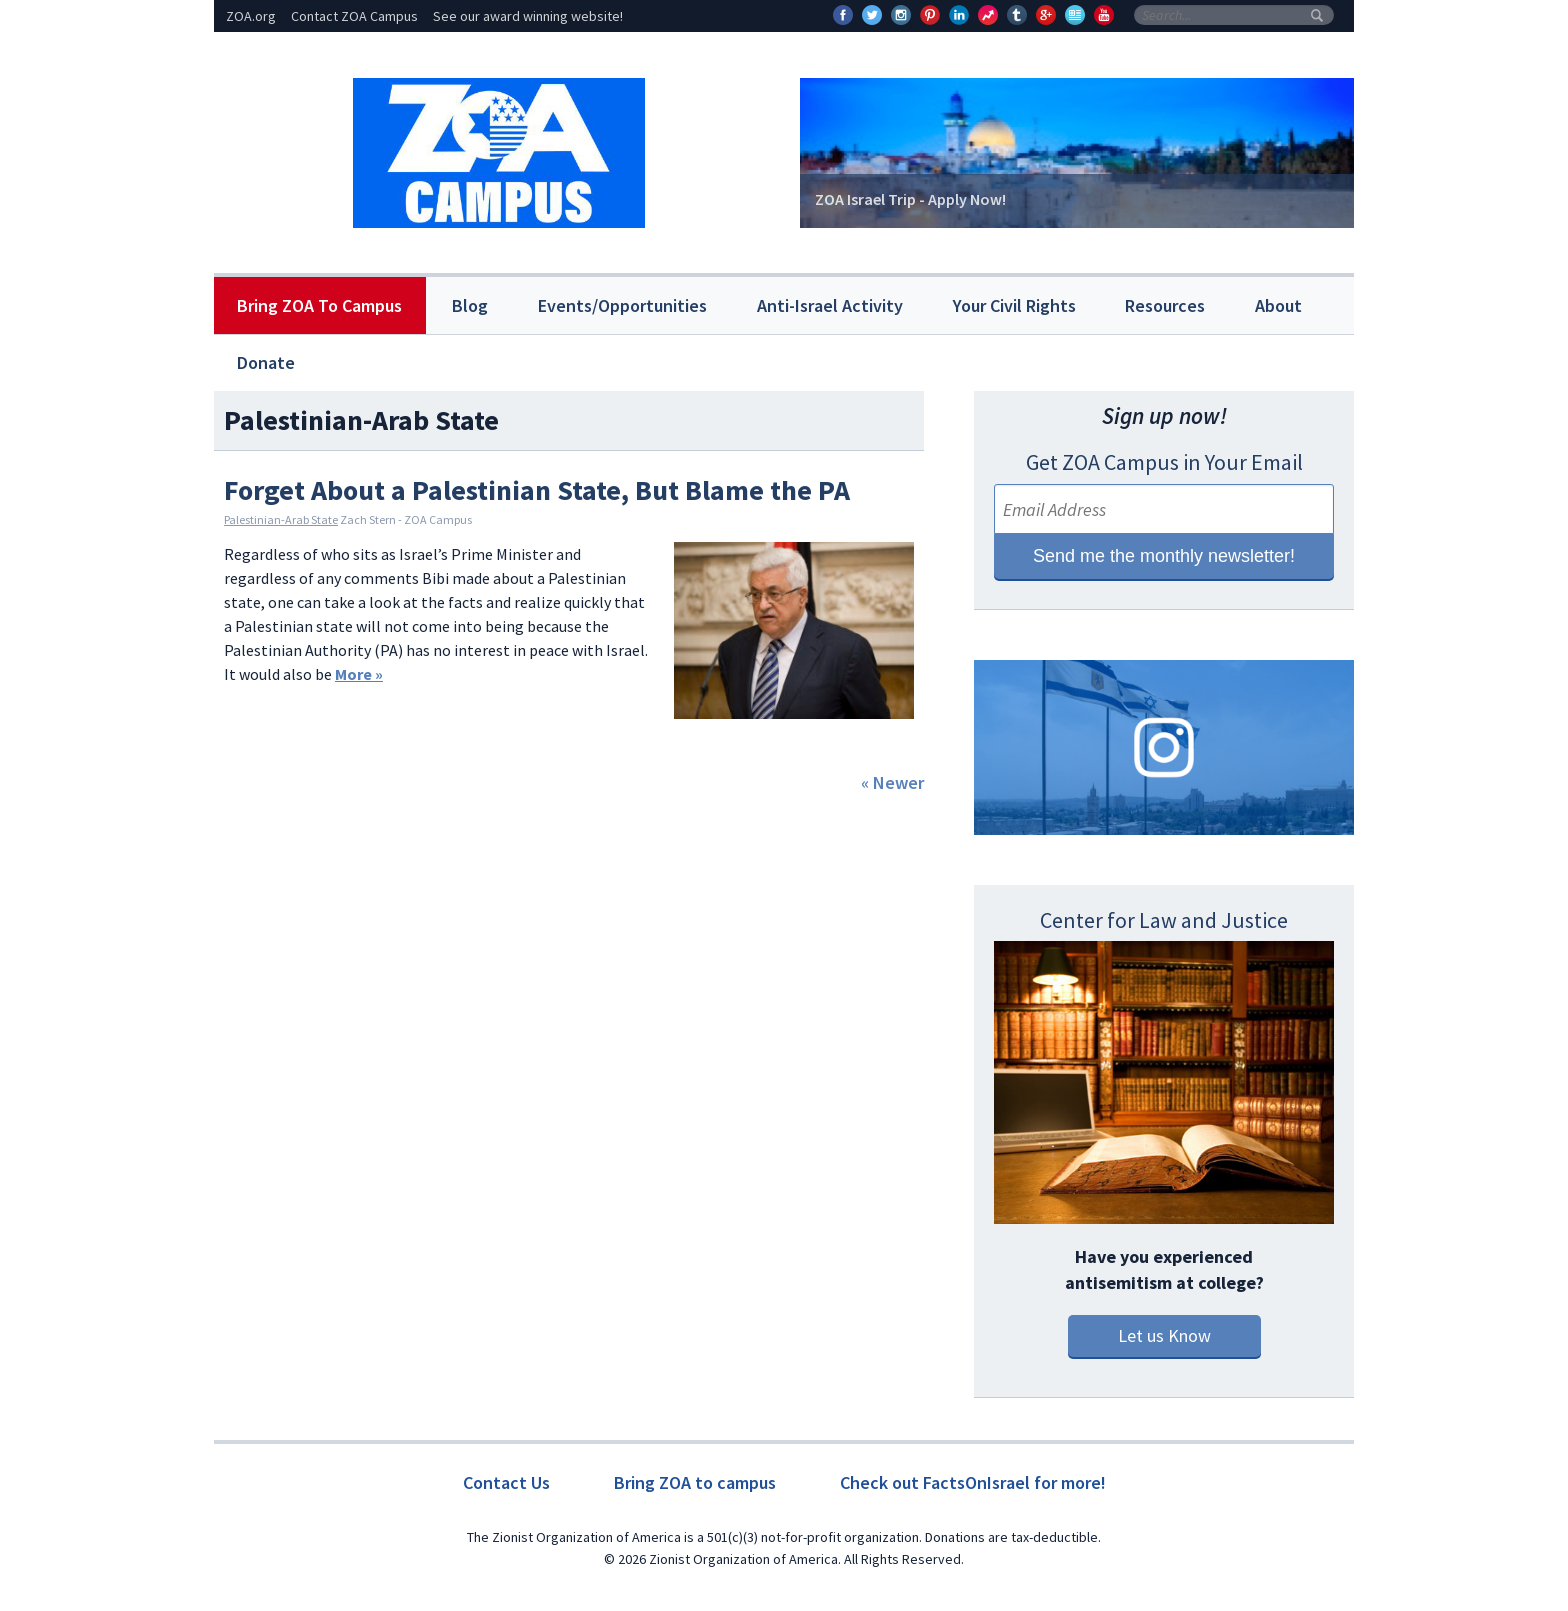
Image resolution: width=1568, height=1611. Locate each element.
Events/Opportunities (622, 305)
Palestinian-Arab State (281, 519)
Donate (266, 362)
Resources (1165, 305)
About (1278, 305)
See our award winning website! (528, 16)
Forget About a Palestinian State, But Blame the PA (537, 490)
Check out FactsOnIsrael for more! (973, 1482)
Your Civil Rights (1014, 305)
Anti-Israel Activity (830, 305)
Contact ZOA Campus (354, 16)
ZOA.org (251, 16)
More (359, 674)
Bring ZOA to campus (695, 1482)
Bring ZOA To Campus (319, 305)
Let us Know (1164, 1335)
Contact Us (506, 1482)
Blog (470, 305)
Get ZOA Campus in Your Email (1164, 462)
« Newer (892, 782)
